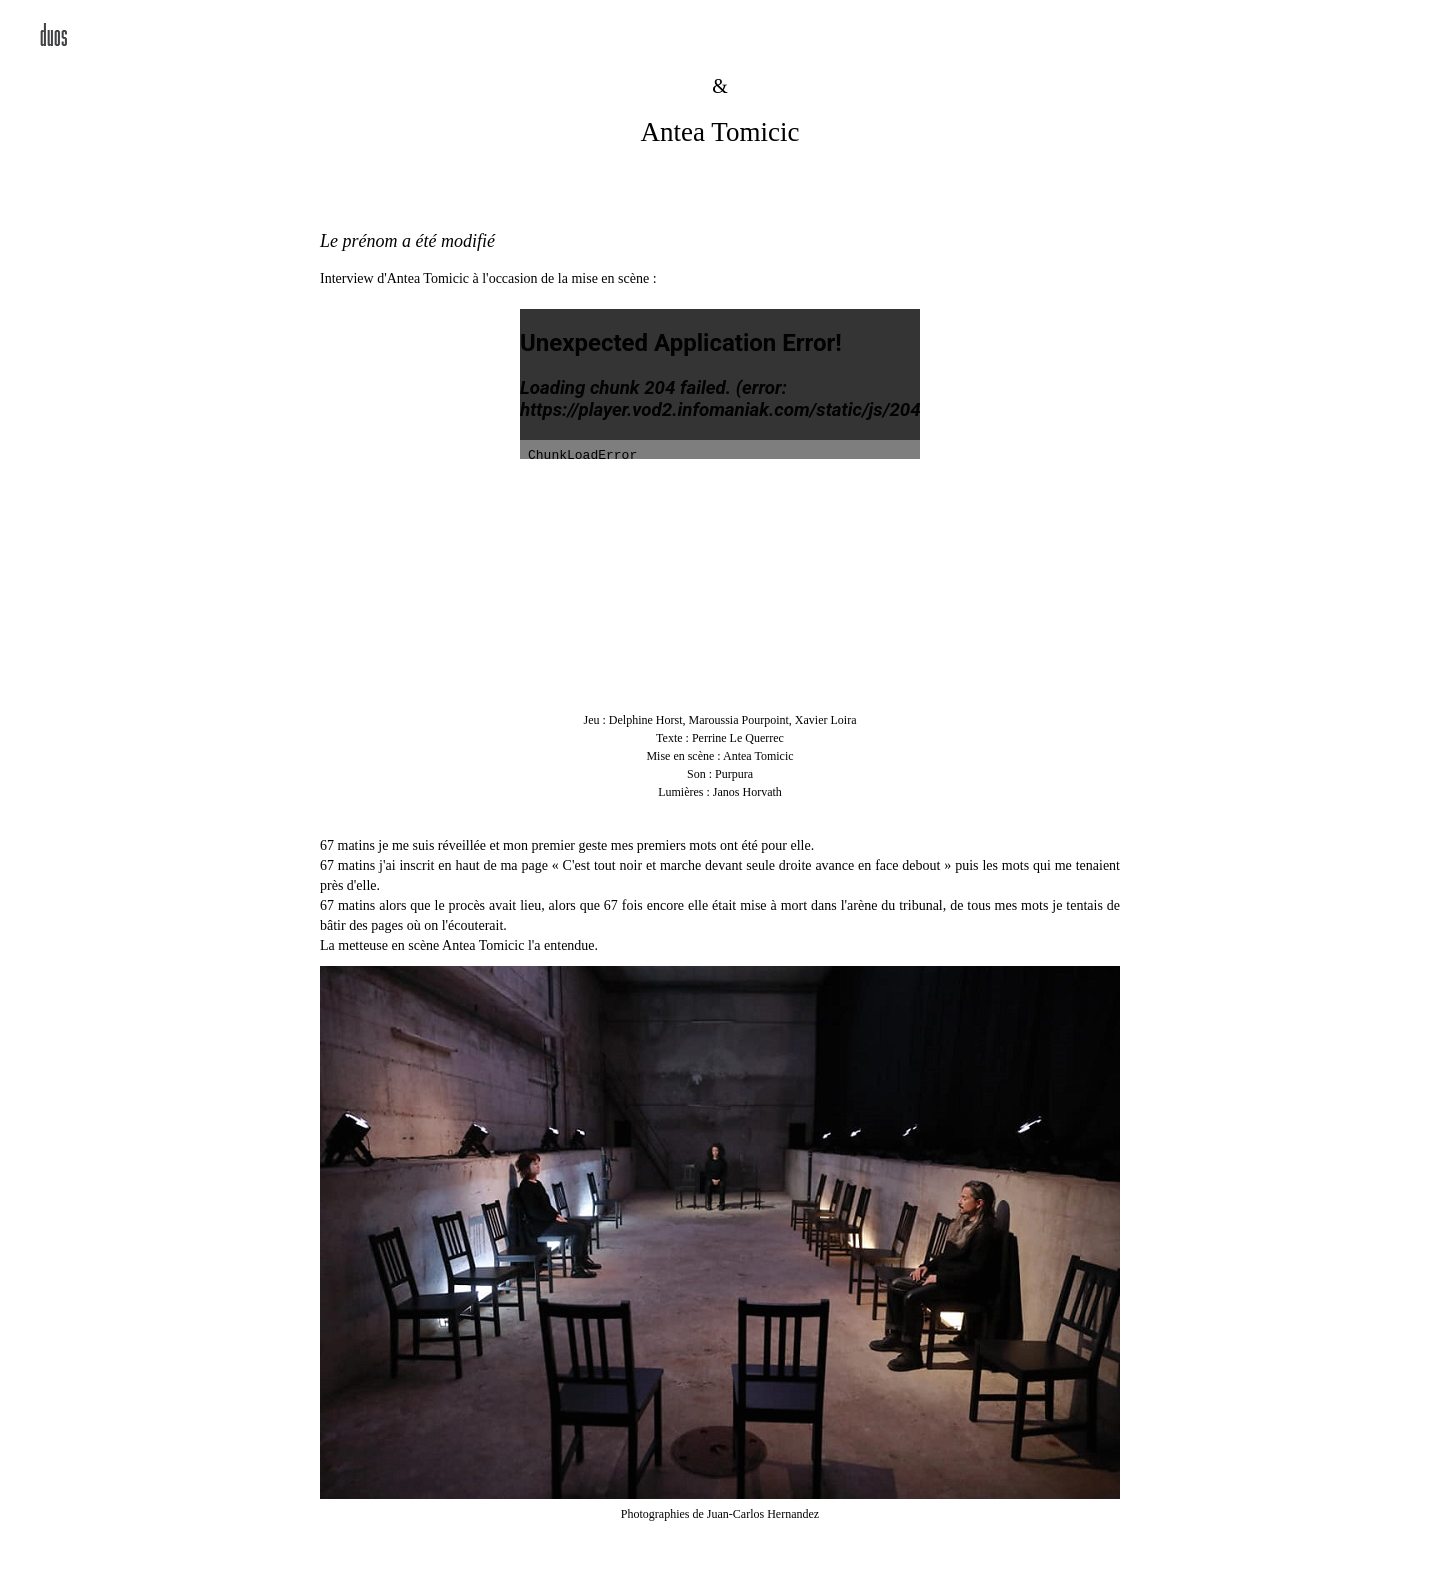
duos (54, 38)
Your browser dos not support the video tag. (720, 585)
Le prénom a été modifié (407, 241)
